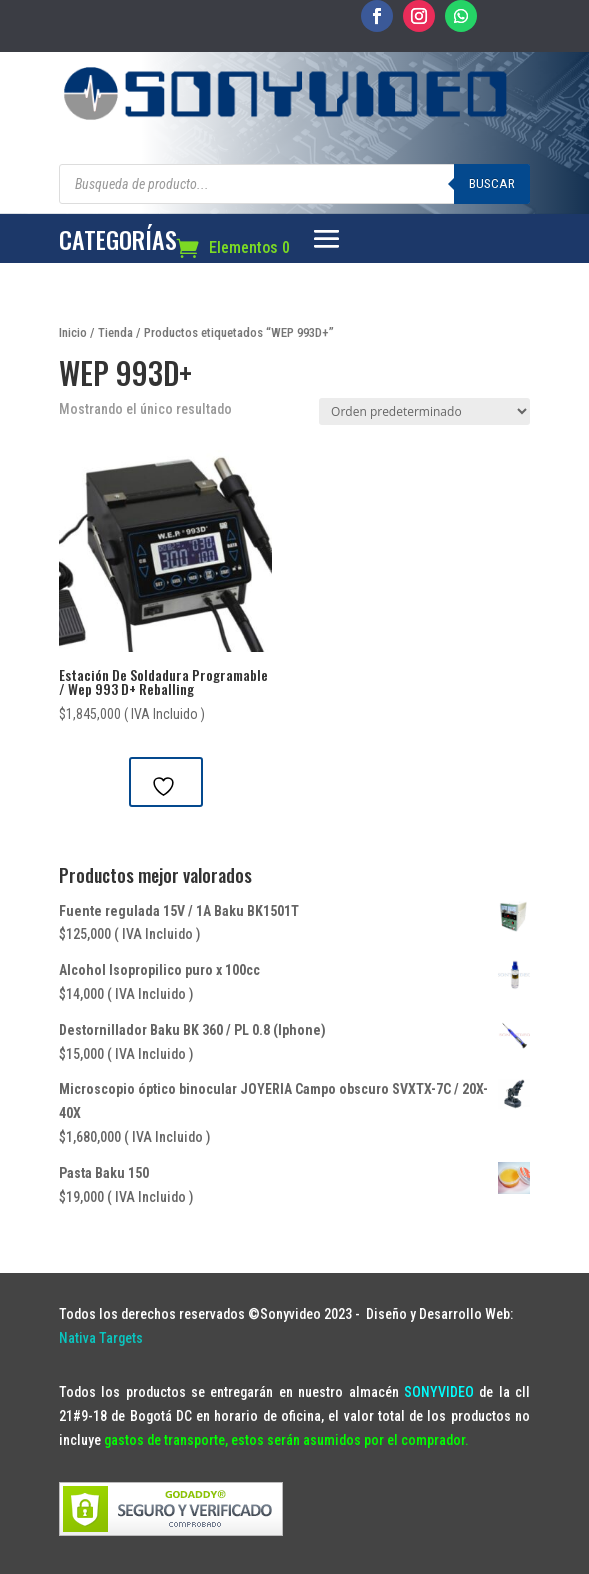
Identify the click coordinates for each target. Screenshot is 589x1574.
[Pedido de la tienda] (424, 411)
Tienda (115, 332)
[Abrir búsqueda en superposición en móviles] (294, 184)
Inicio (73, 332)
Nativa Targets (101, 1338)
